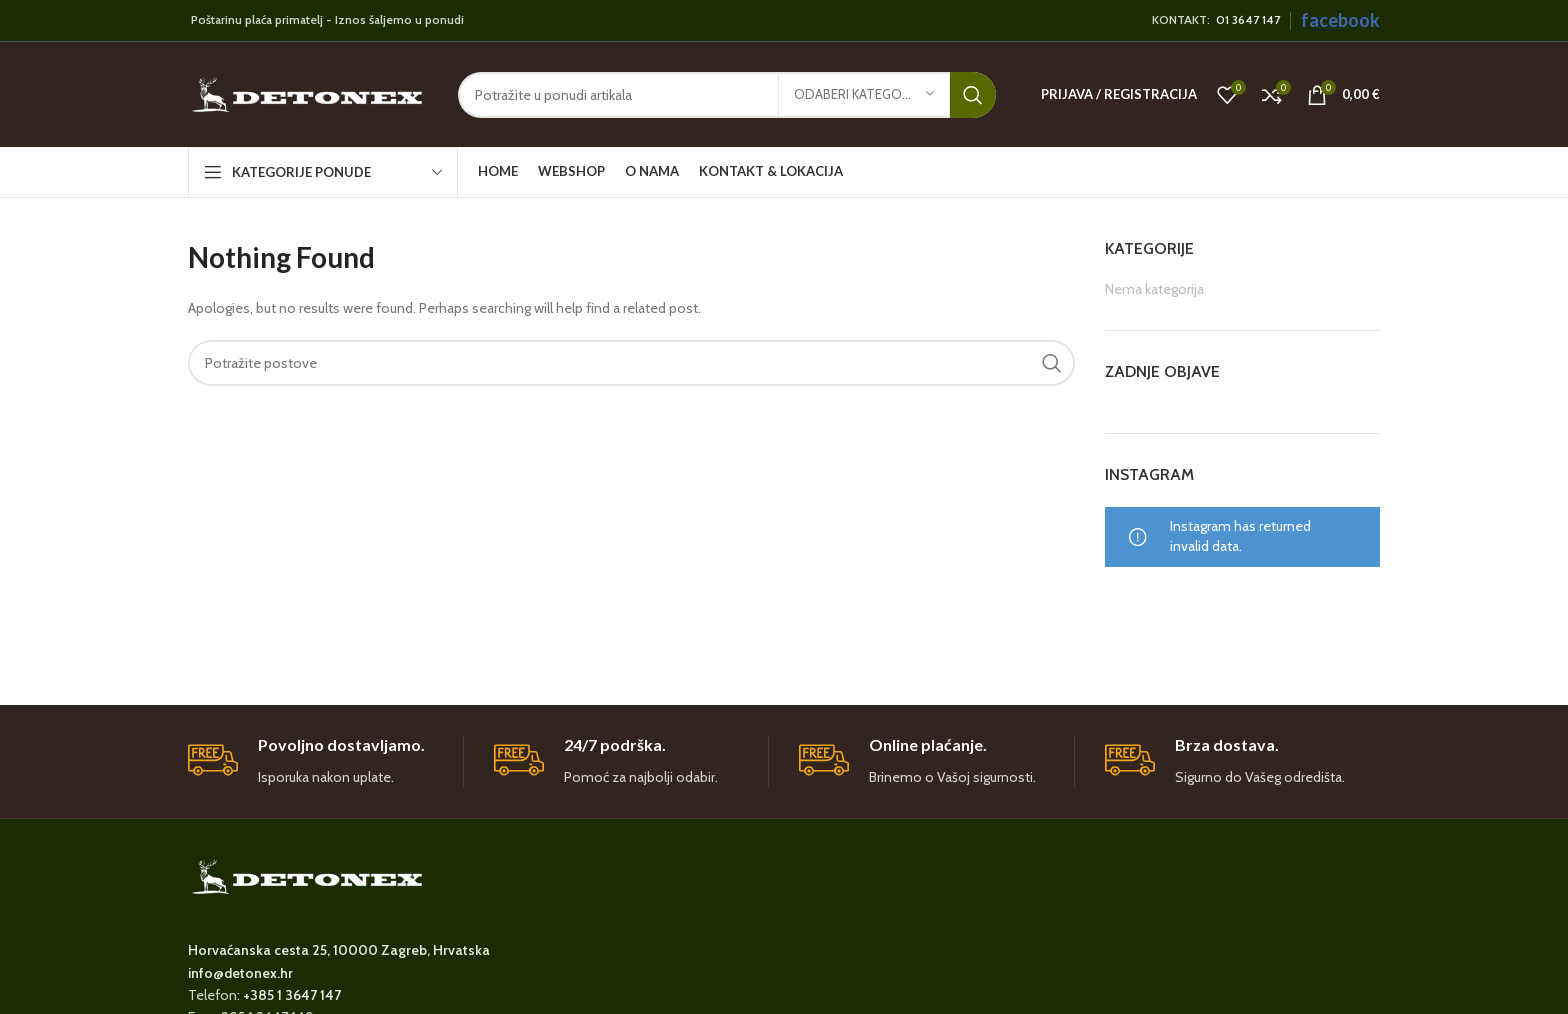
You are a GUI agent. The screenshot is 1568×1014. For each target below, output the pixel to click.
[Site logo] (308, 93)
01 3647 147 (1248, 19)
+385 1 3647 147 (292, 995)
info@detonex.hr (240, 973)
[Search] (727, 95)
